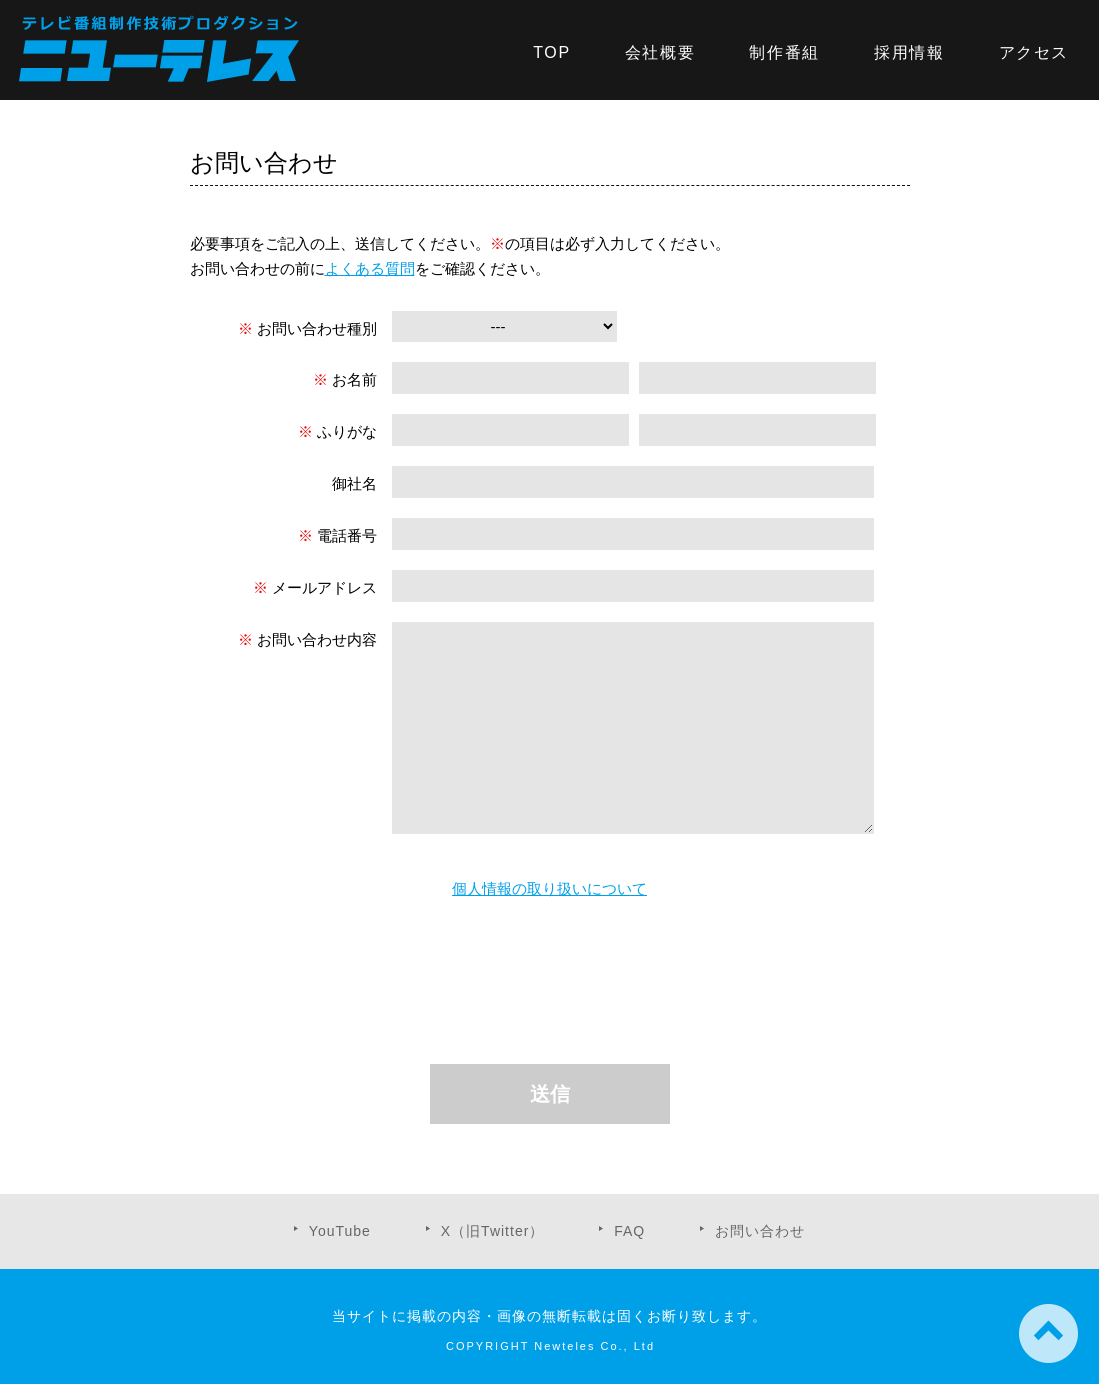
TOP (551, 52)
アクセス (1034, 52)
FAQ (629, 1231)
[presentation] (555, 985)
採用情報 (909, 52)
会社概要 (660, 52)
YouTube (340, 1231)
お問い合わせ (760, 1231)
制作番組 (784, 52)
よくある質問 (370, 268)
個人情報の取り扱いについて (549, 888)
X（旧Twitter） (493, 1231)
